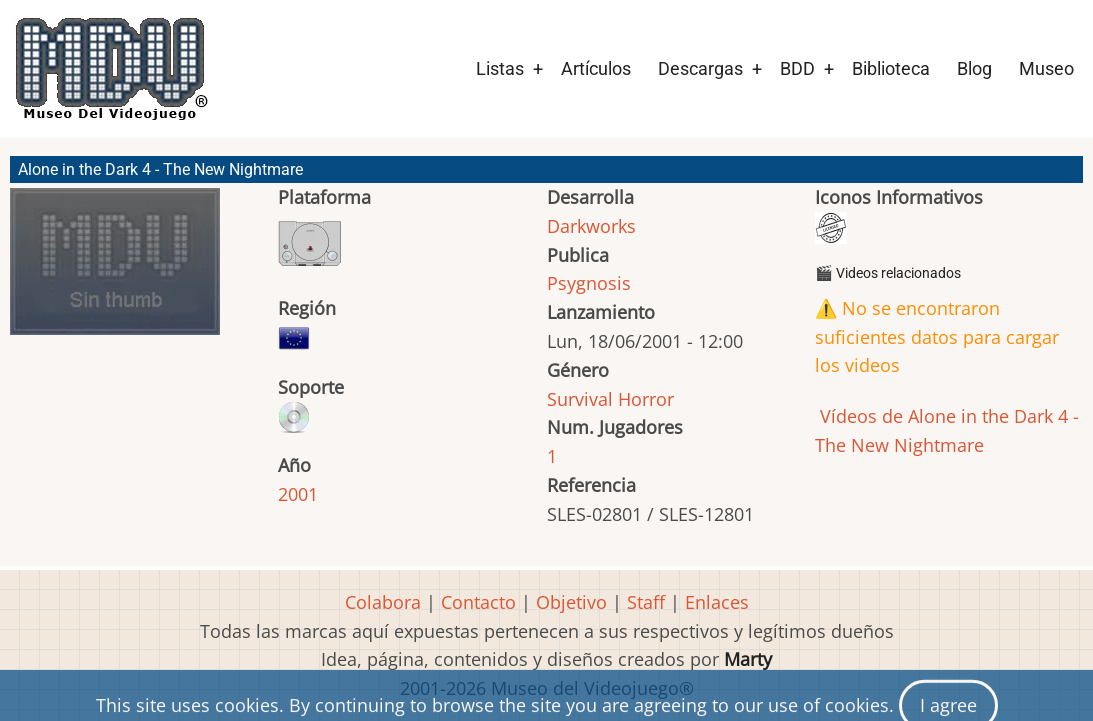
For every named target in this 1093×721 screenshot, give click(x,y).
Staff (646, 602)
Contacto (478, 602)
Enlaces (717, 602)
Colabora (383, 602)
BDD (797, 68)
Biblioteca (891, 68)
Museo (1046, 68)
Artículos (596, 68)
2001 (298, 494)
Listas (500, 68)
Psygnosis (589, 283)
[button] (115, 270)
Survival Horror (610, 399)
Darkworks (591, 226)
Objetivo (571, 602)
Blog (974, 68)
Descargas (700, 68)
